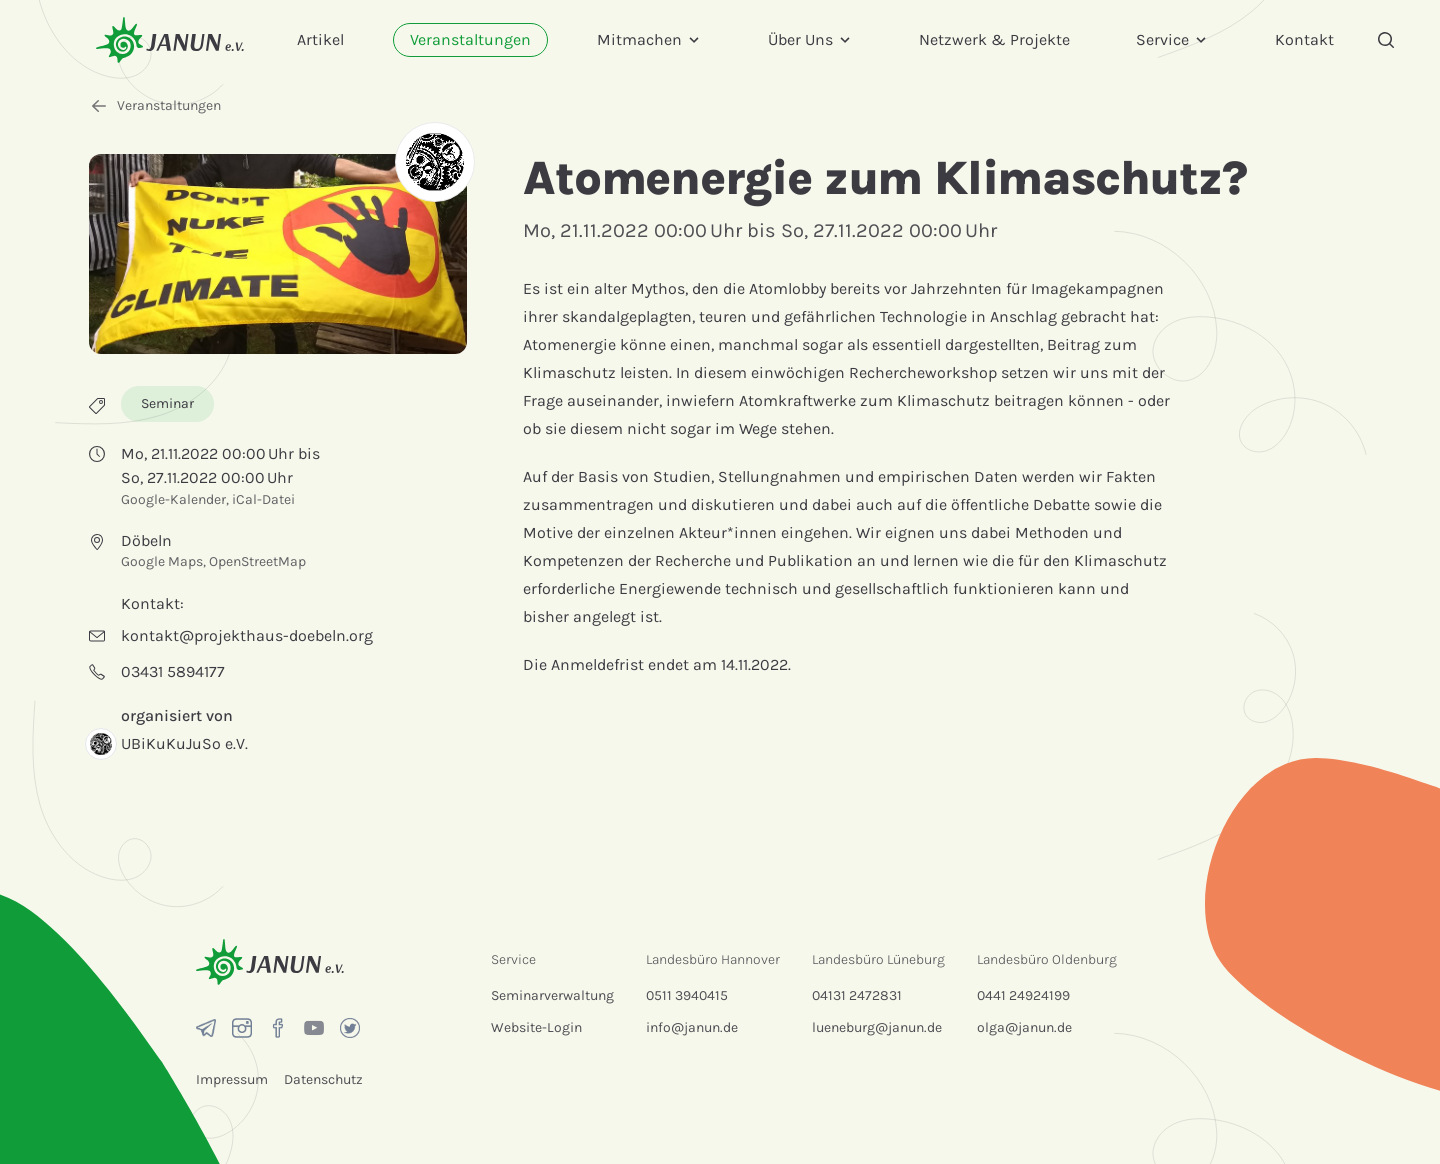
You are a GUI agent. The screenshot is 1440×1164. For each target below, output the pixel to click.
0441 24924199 (1023, 995)
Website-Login (536, 1027)
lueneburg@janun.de (877, 1027)
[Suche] (1386, 40)
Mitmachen (649, 39)
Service (1172, 39)
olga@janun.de (1024, 1027)
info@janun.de (692, 1027)
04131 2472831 (857, 995)
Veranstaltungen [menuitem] (470, 39)
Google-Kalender (173, 499)
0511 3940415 (687, 995)
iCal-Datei (263, 499)
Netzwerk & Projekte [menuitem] (994, 39)
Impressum (232, 1079)
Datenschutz (323, 1079)
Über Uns (810, 39)
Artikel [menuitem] (320, 39)
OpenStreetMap (257, 561)
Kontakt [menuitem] (1304, 39)
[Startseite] (170, 39)
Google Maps (162, 561)
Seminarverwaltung (552, 995)
